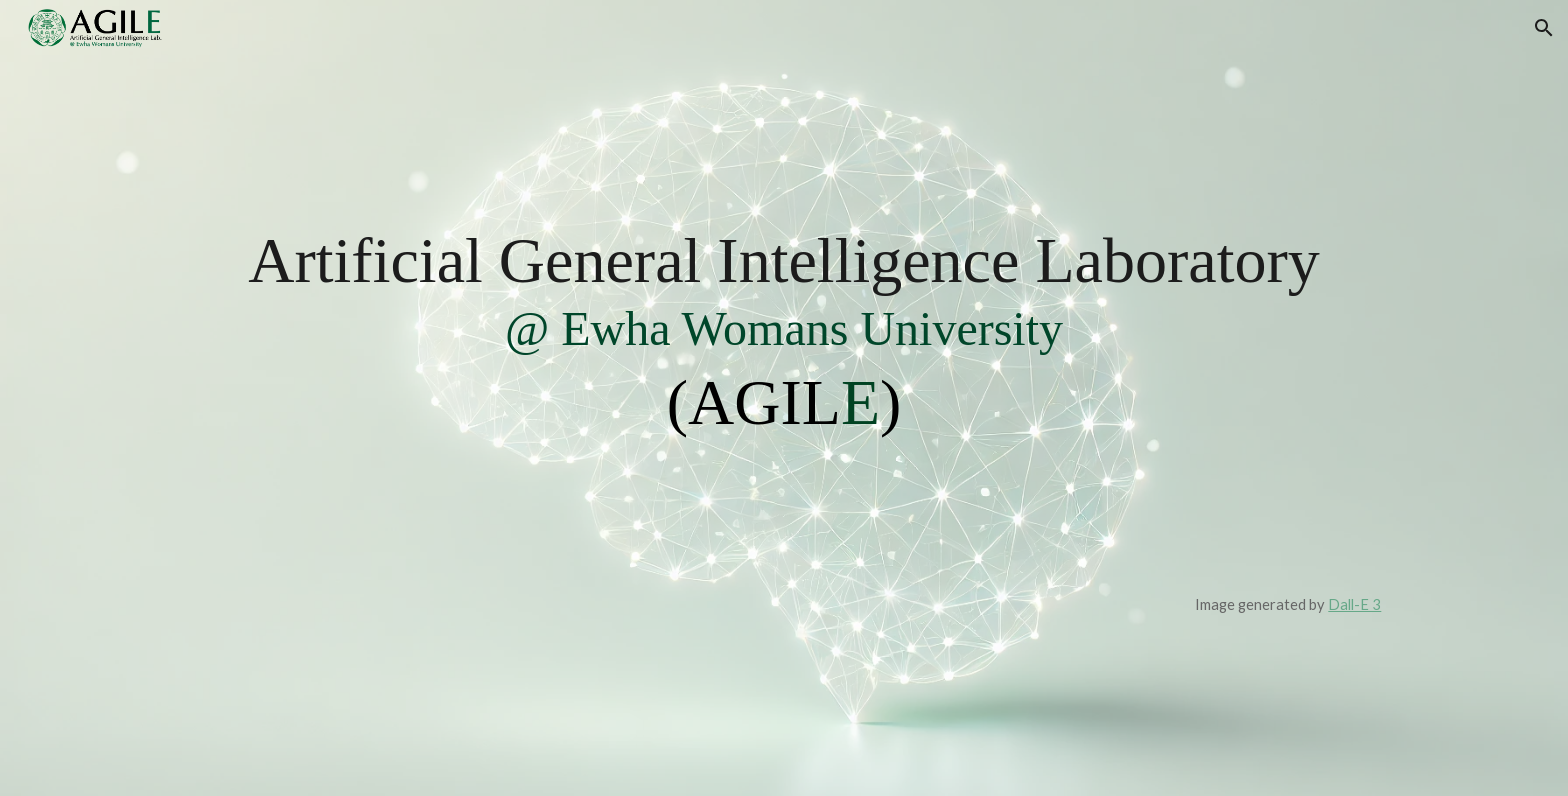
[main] (784, 397)
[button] (1544, 28)
